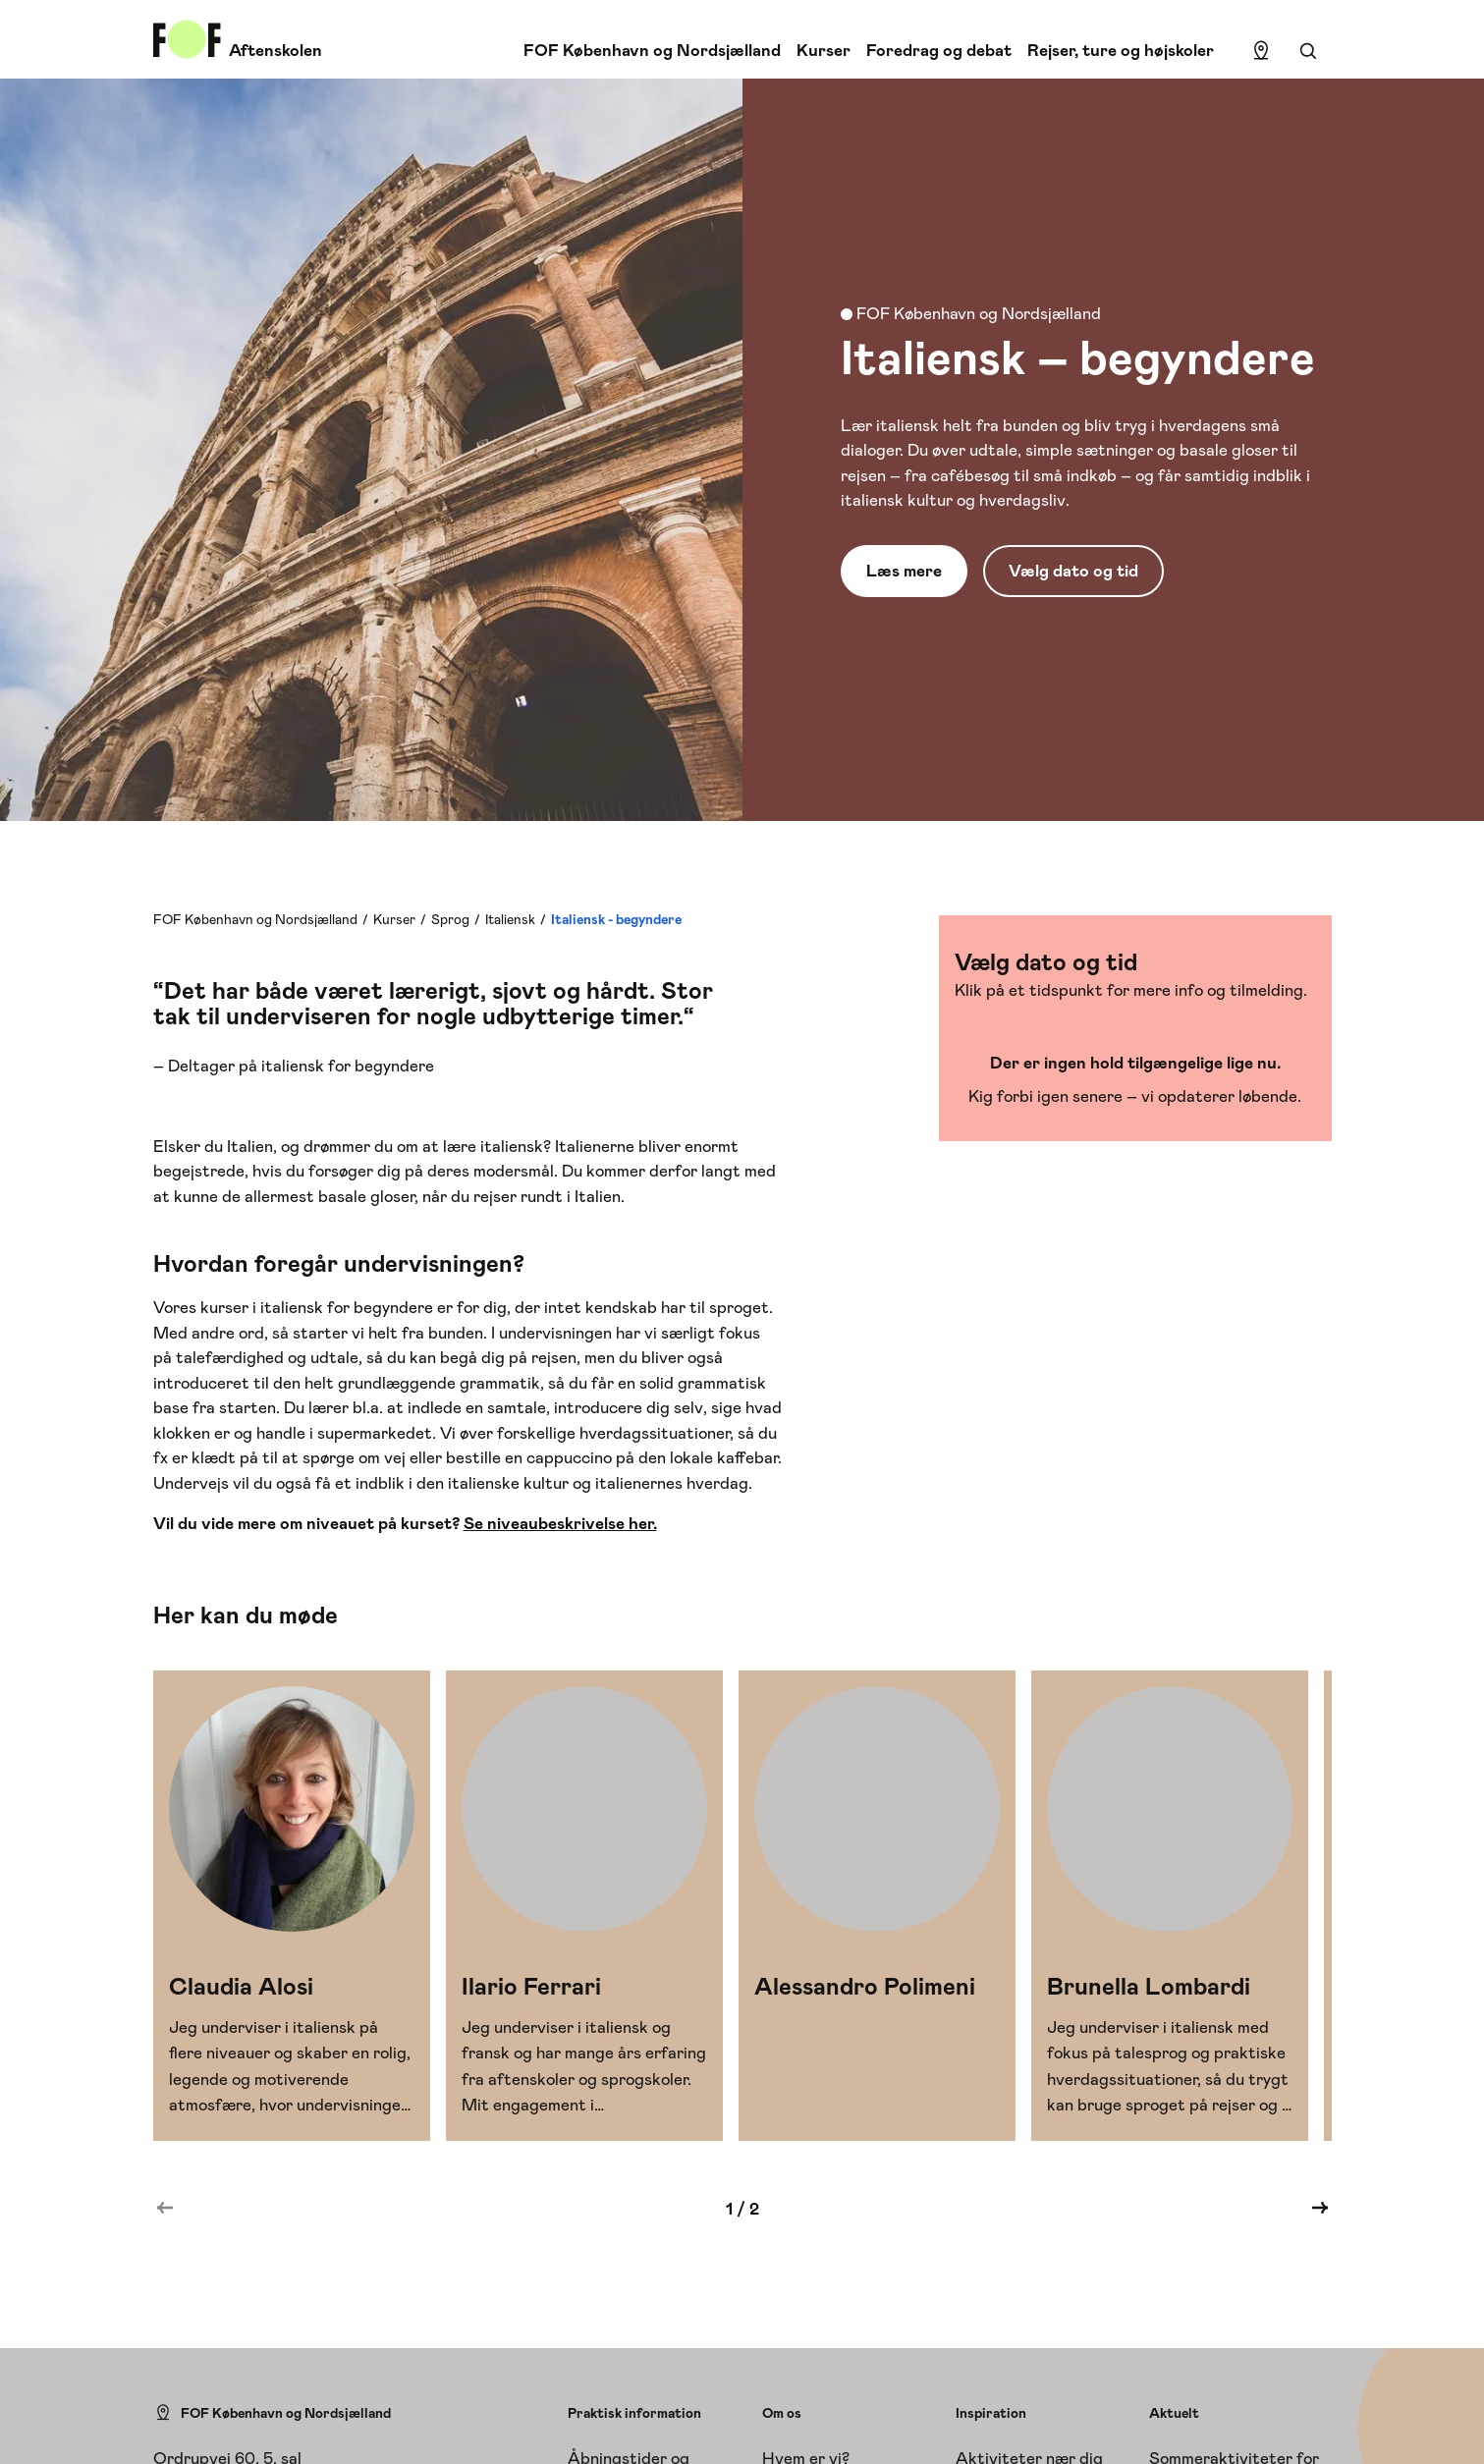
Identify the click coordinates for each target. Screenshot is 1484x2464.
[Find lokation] (1261, 51)
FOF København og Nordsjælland (652, 50)
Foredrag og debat (939, 50)
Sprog (450, 919)
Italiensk (510, 919)
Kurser (824, 50)
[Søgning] (1308, 51)
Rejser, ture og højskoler (1120, 50)
